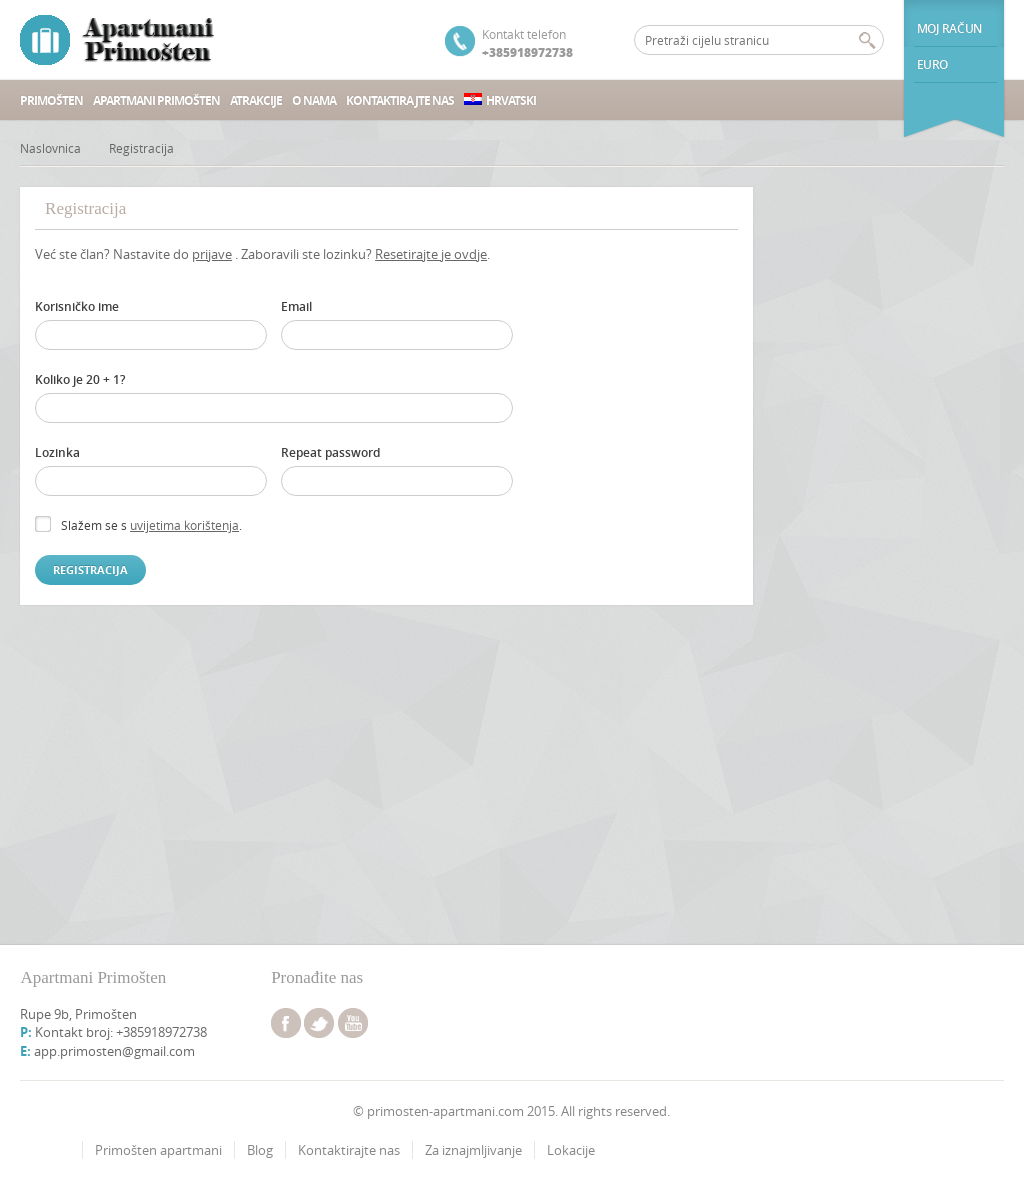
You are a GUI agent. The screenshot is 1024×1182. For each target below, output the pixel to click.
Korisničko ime (77, 306)
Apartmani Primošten (156, 100)
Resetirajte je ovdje (431, 254)
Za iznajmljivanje (473, 1150)
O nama (314, 100)
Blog (260, 1150)
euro (932, 64)
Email (296, 306)
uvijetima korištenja (184, 525)
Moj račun (949, 28)
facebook (286, 1023)
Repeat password (330, 452)
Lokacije (571, 1150)
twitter (319, 1023)
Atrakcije (256, 100)
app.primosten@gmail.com (114, 1051)
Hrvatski (500, 100)
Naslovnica (50, 148)
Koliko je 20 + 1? (80, 379)
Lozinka (57, 452)
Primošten (51, 100)
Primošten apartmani (158, 1150)
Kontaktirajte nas (400, 100)
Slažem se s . (151, 525)
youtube (353, 1023)
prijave (212, 254)
